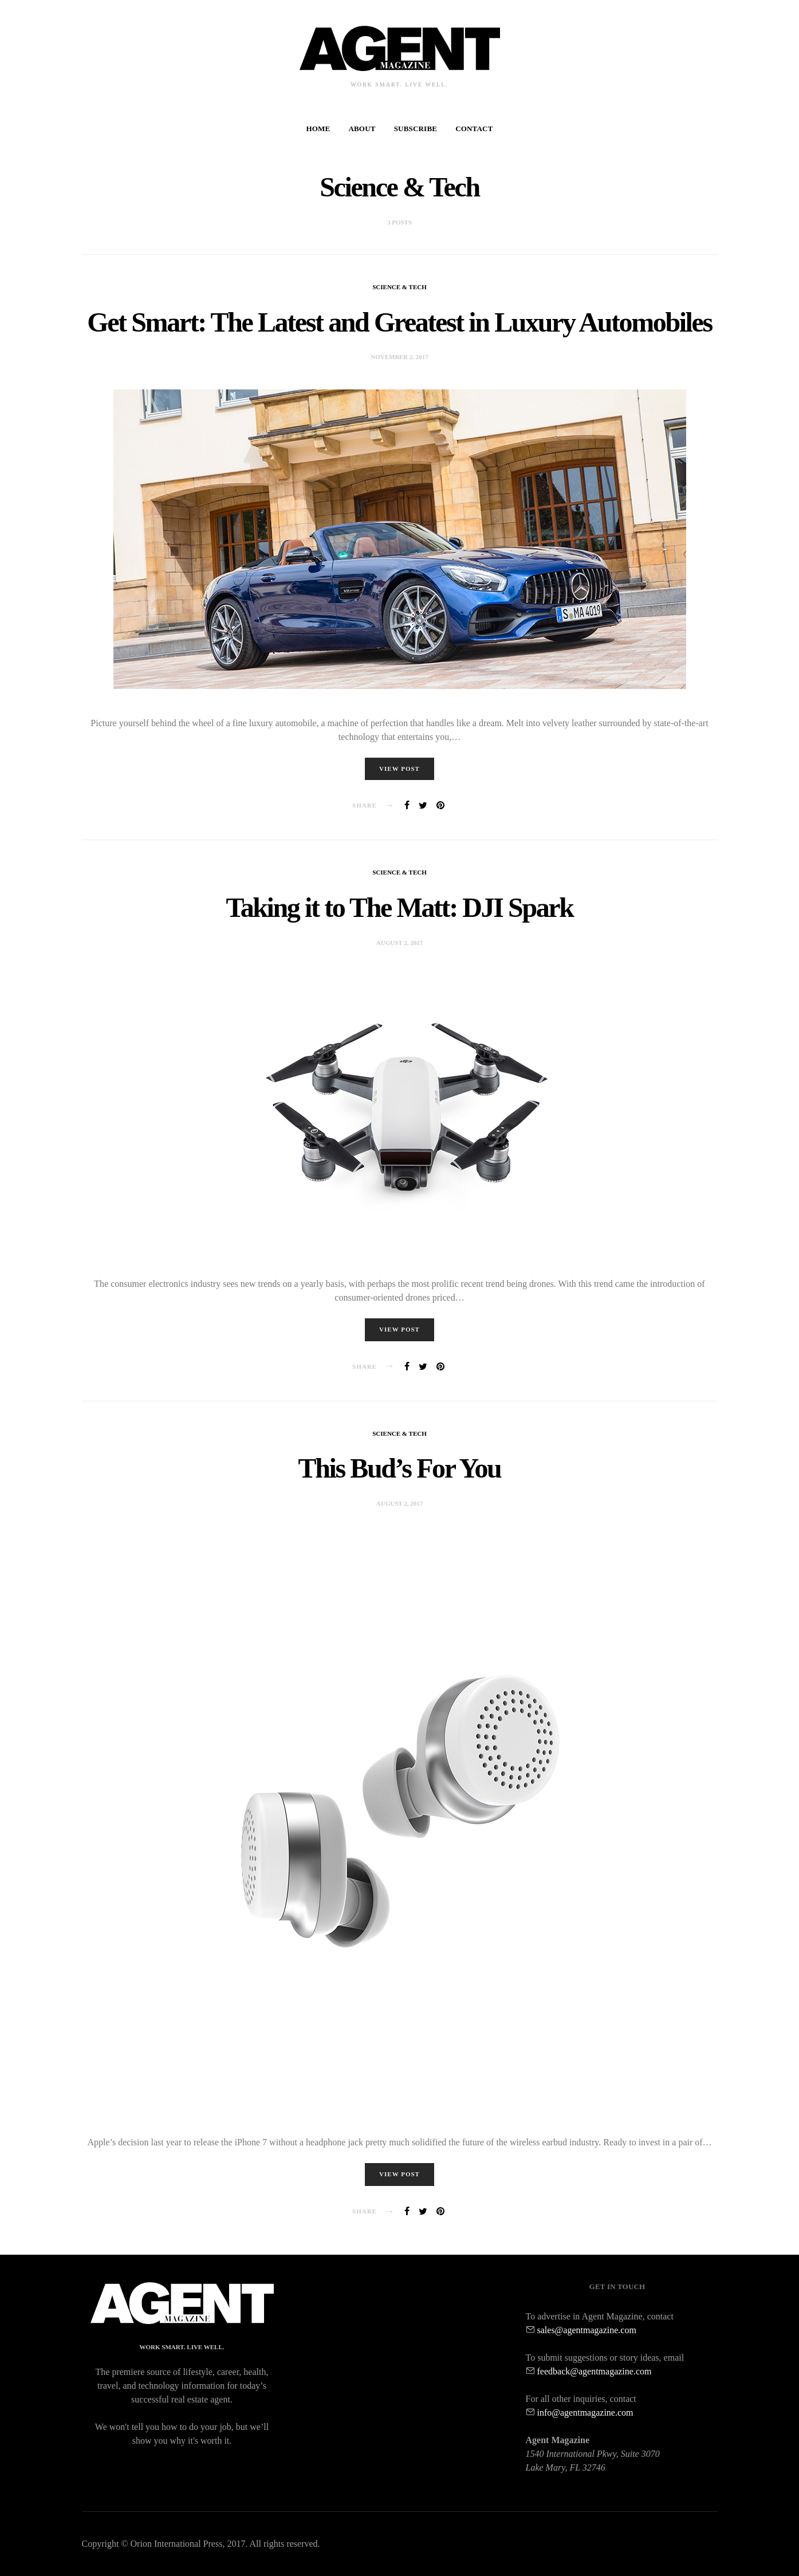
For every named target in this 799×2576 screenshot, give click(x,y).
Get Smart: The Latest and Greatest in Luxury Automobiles (399, 322)
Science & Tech (399, 286)
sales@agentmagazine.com (586, 2330)
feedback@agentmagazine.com (594, 2371)
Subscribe (416, 128)
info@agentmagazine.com (585, 2412)
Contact (474, 128)
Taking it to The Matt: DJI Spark (399, 910)
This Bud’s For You (399, 1471)
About (361, 128)
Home (318, 128)
